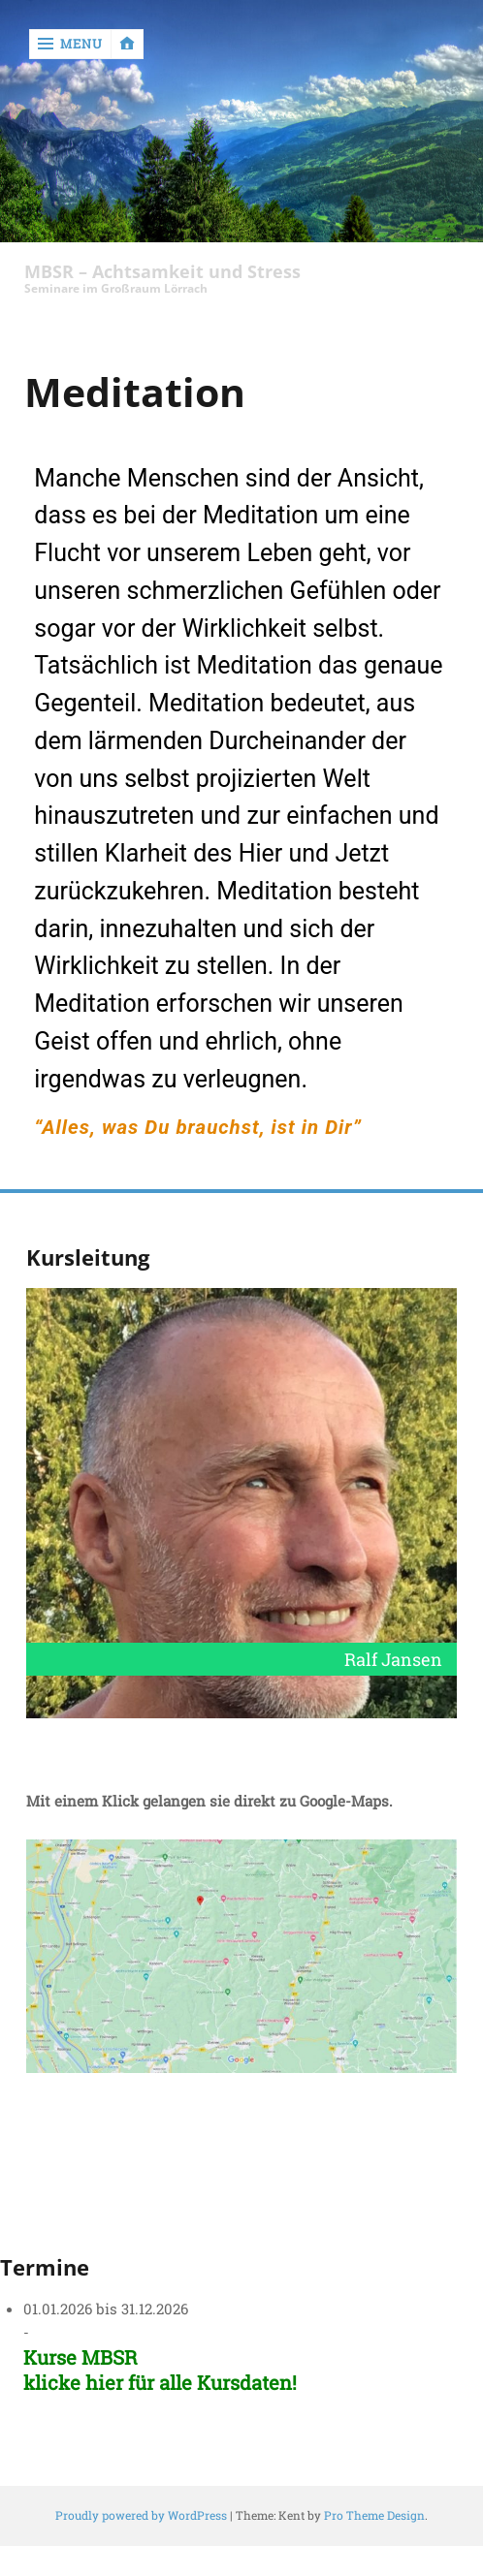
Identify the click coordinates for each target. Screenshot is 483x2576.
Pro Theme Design (374, 2515)
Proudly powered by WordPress (141, 2515)
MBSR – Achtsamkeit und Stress (162, 272)
